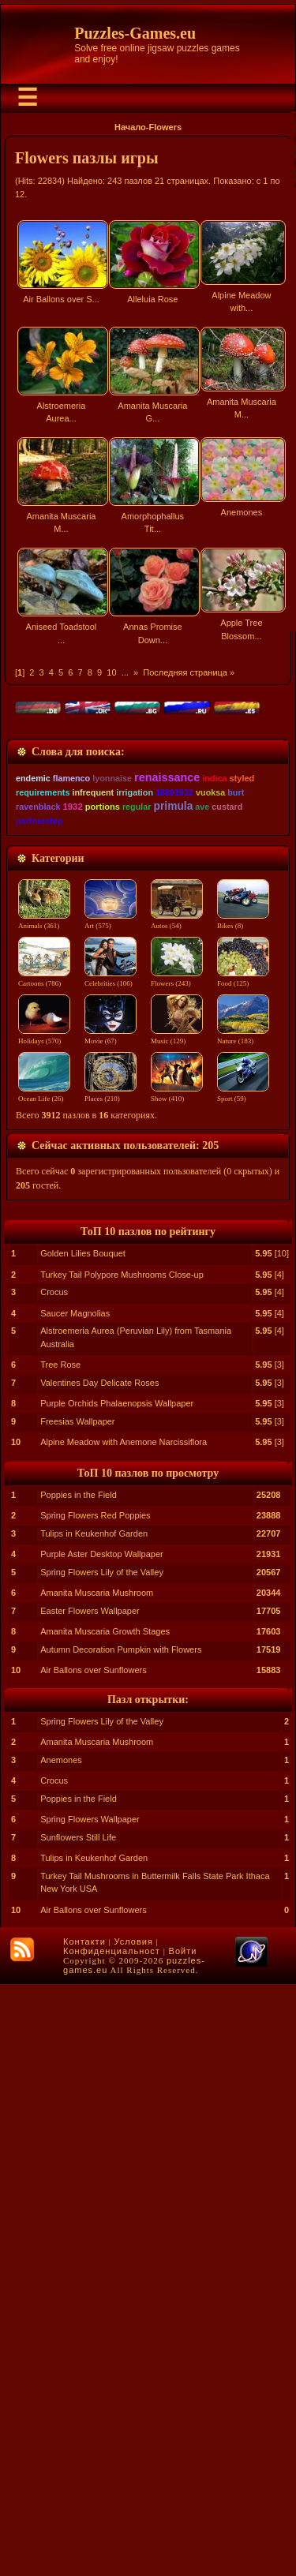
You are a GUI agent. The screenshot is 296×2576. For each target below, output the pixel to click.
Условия (133, 2533)
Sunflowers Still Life (78, 2429)
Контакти (84, 2533)
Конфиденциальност (111, 2543)
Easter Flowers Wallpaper (90, 2202)
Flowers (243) (179, 1570)
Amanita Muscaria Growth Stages (105, 2223)
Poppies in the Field (78, 2086)
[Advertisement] (148, 827)
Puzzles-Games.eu (135, 33)
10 (111, 672)
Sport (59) (246, 1685)
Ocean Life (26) (44, 1685)
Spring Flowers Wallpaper (90, 2411)
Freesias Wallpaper (77, 2013)
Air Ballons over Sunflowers (93, 2262)
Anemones (61, 2352)
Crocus (54, 1884)
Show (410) (179, 1685)
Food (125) (246, 1570)
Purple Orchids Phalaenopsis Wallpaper (116, 1995)
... (125, 672)
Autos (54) (179, 1513)
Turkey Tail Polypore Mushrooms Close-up (122, 1866)
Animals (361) (44, 1513)
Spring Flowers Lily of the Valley (101, 2164)
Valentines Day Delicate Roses (99, 1974)
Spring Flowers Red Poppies (95, 2107)
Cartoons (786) (44, 1570)
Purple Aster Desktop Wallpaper (101, 2146)
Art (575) (111, 1513)
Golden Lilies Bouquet (83, 1845)
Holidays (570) (44, 1628)
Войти (183, 2543)
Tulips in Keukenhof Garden (94, 2125)
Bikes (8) (246, 1513)
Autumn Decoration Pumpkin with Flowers (120, 2241)
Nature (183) (246, 1628)
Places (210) (111, 1685)
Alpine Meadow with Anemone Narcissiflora (123, 2034)
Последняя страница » (188, 672)
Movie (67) (111, 1628)
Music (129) (179, 1628)
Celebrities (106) (111, 1570)
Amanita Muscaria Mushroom (96, 2184)
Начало (130, 127)
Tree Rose (60, 1956)
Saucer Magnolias (75, 1905)
